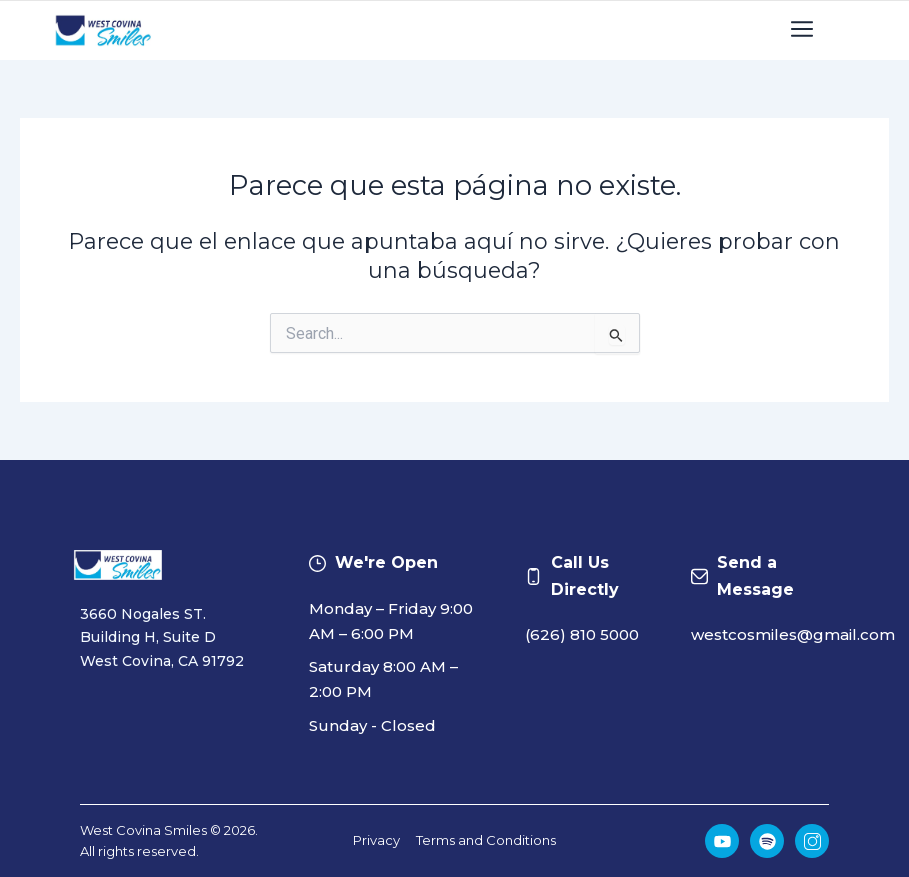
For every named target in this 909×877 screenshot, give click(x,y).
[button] (802, 30)
